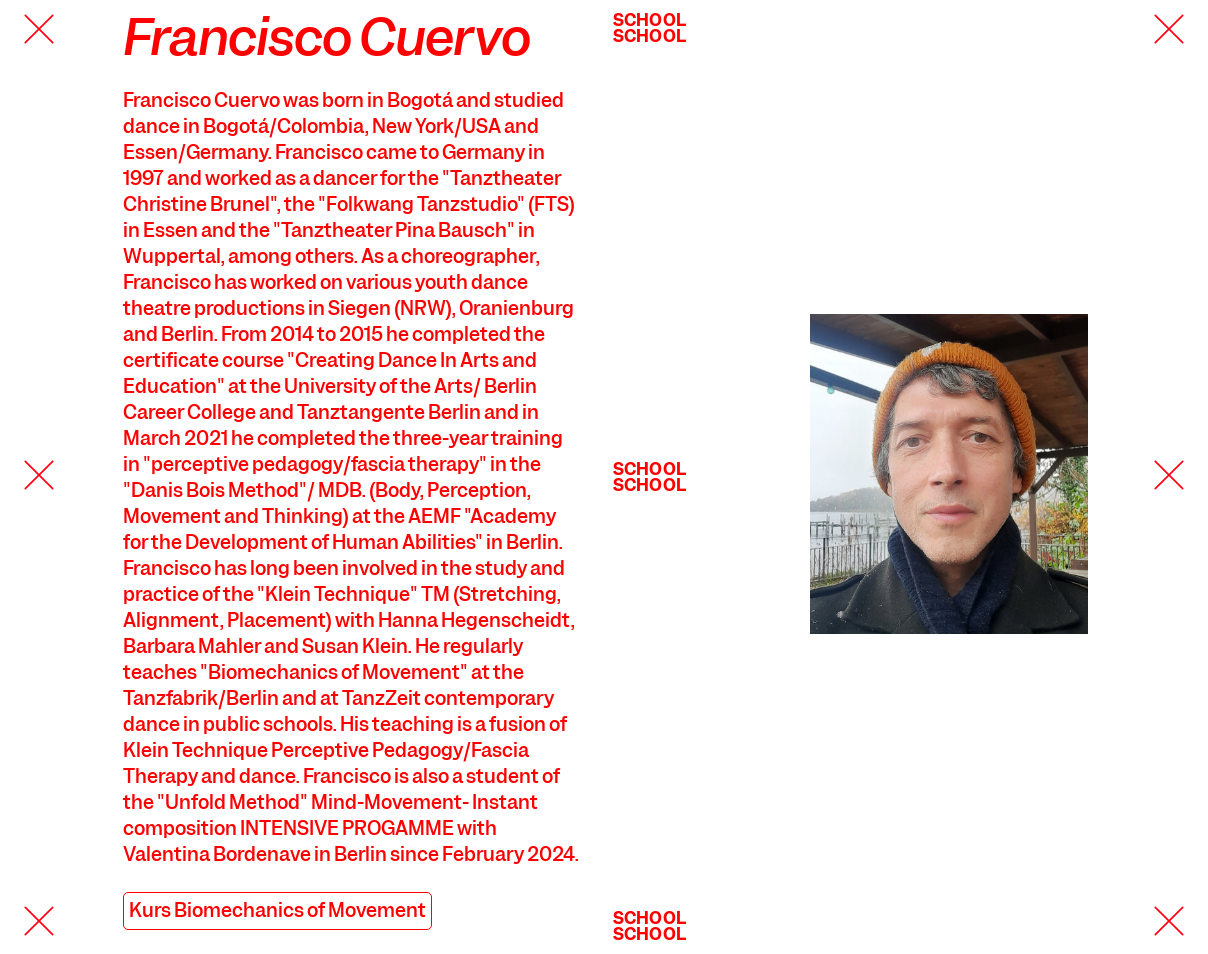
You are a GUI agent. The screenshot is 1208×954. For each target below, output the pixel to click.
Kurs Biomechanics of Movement (277, 910)
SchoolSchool (649, 28)
